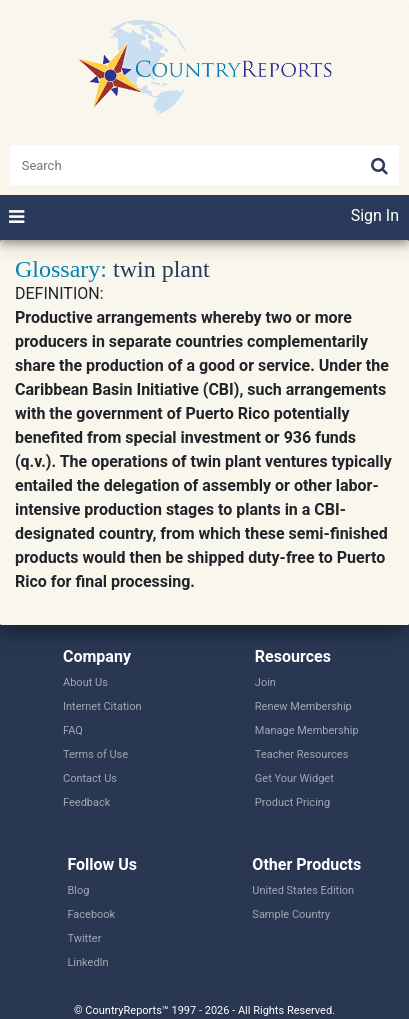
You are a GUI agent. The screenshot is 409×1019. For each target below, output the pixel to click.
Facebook (91, 914)
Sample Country (291, 914)
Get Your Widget (294, 778)
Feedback (86, 802)
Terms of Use (95, 754)
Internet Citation (102, 706)
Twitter (84, 938)
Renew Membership (303, 706)
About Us (85, 682)
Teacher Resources (301, 754)
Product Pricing (292, 802)
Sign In (375, 215)
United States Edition (303, 890)
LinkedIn (87, 962)
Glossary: (61, 269)
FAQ (73, 730)
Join (265, 682)
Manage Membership (307, 730)
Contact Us (90, 778)
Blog (78, 890)
